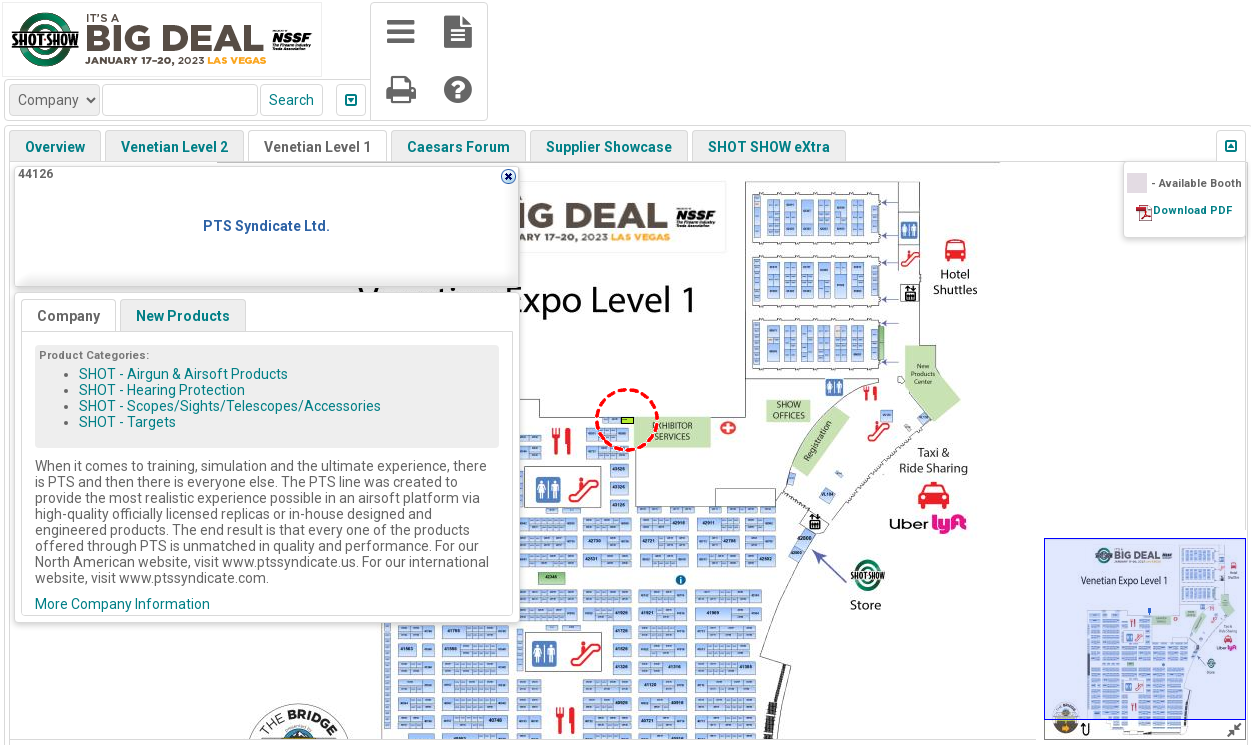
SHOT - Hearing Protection (162, 390)
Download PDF (1192, 210)
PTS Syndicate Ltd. (266, 226)
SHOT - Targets (127, 422)
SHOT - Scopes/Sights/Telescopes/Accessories (230, 406)
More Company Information (122, 604)
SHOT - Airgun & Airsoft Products (183, 374)
